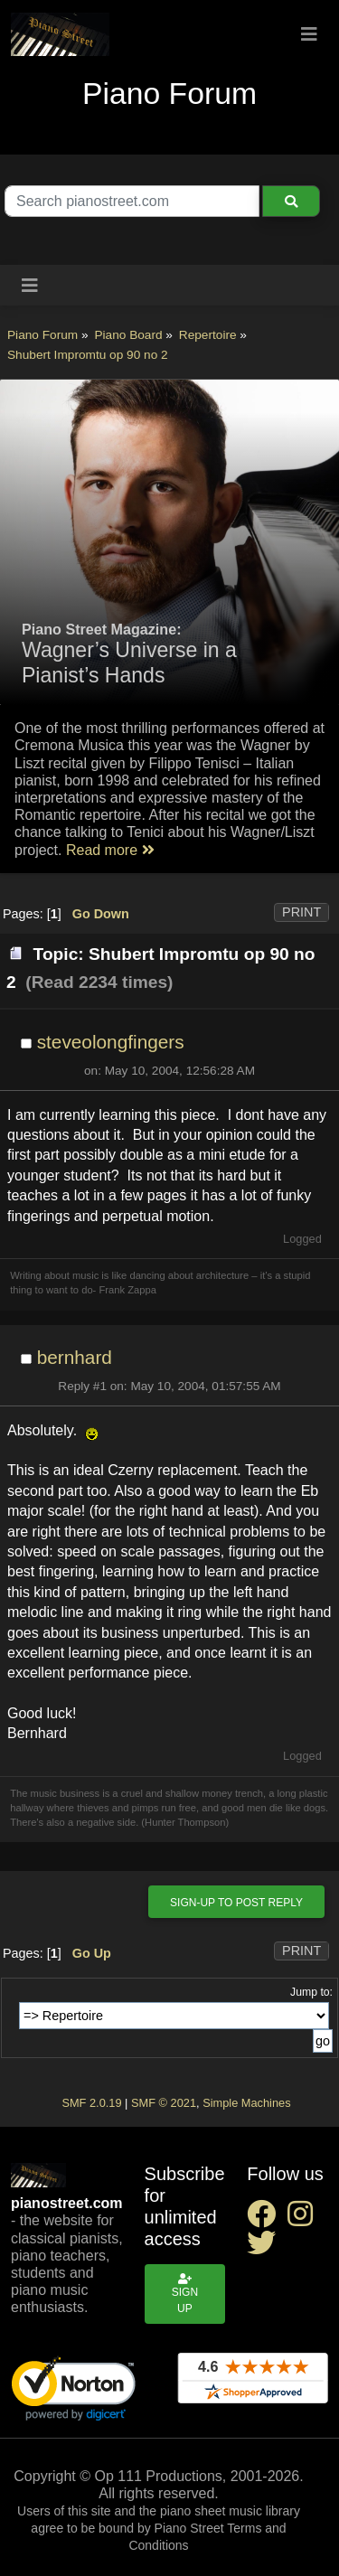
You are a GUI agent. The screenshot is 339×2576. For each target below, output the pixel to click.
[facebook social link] (267, 2219)
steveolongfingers (110, 1041)
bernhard (74, 1357)
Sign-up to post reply (236, 1902)
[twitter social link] (265, 2248)
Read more (110, 850)
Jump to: (311, 1992)
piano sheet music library (230, 2511)
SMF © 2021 (163, 2103)
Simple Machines (246, 2103)
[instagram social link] (303, 2219)
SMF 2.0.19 (91, 2103)
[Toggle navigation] (309, 34)
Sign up (185, 2294)
